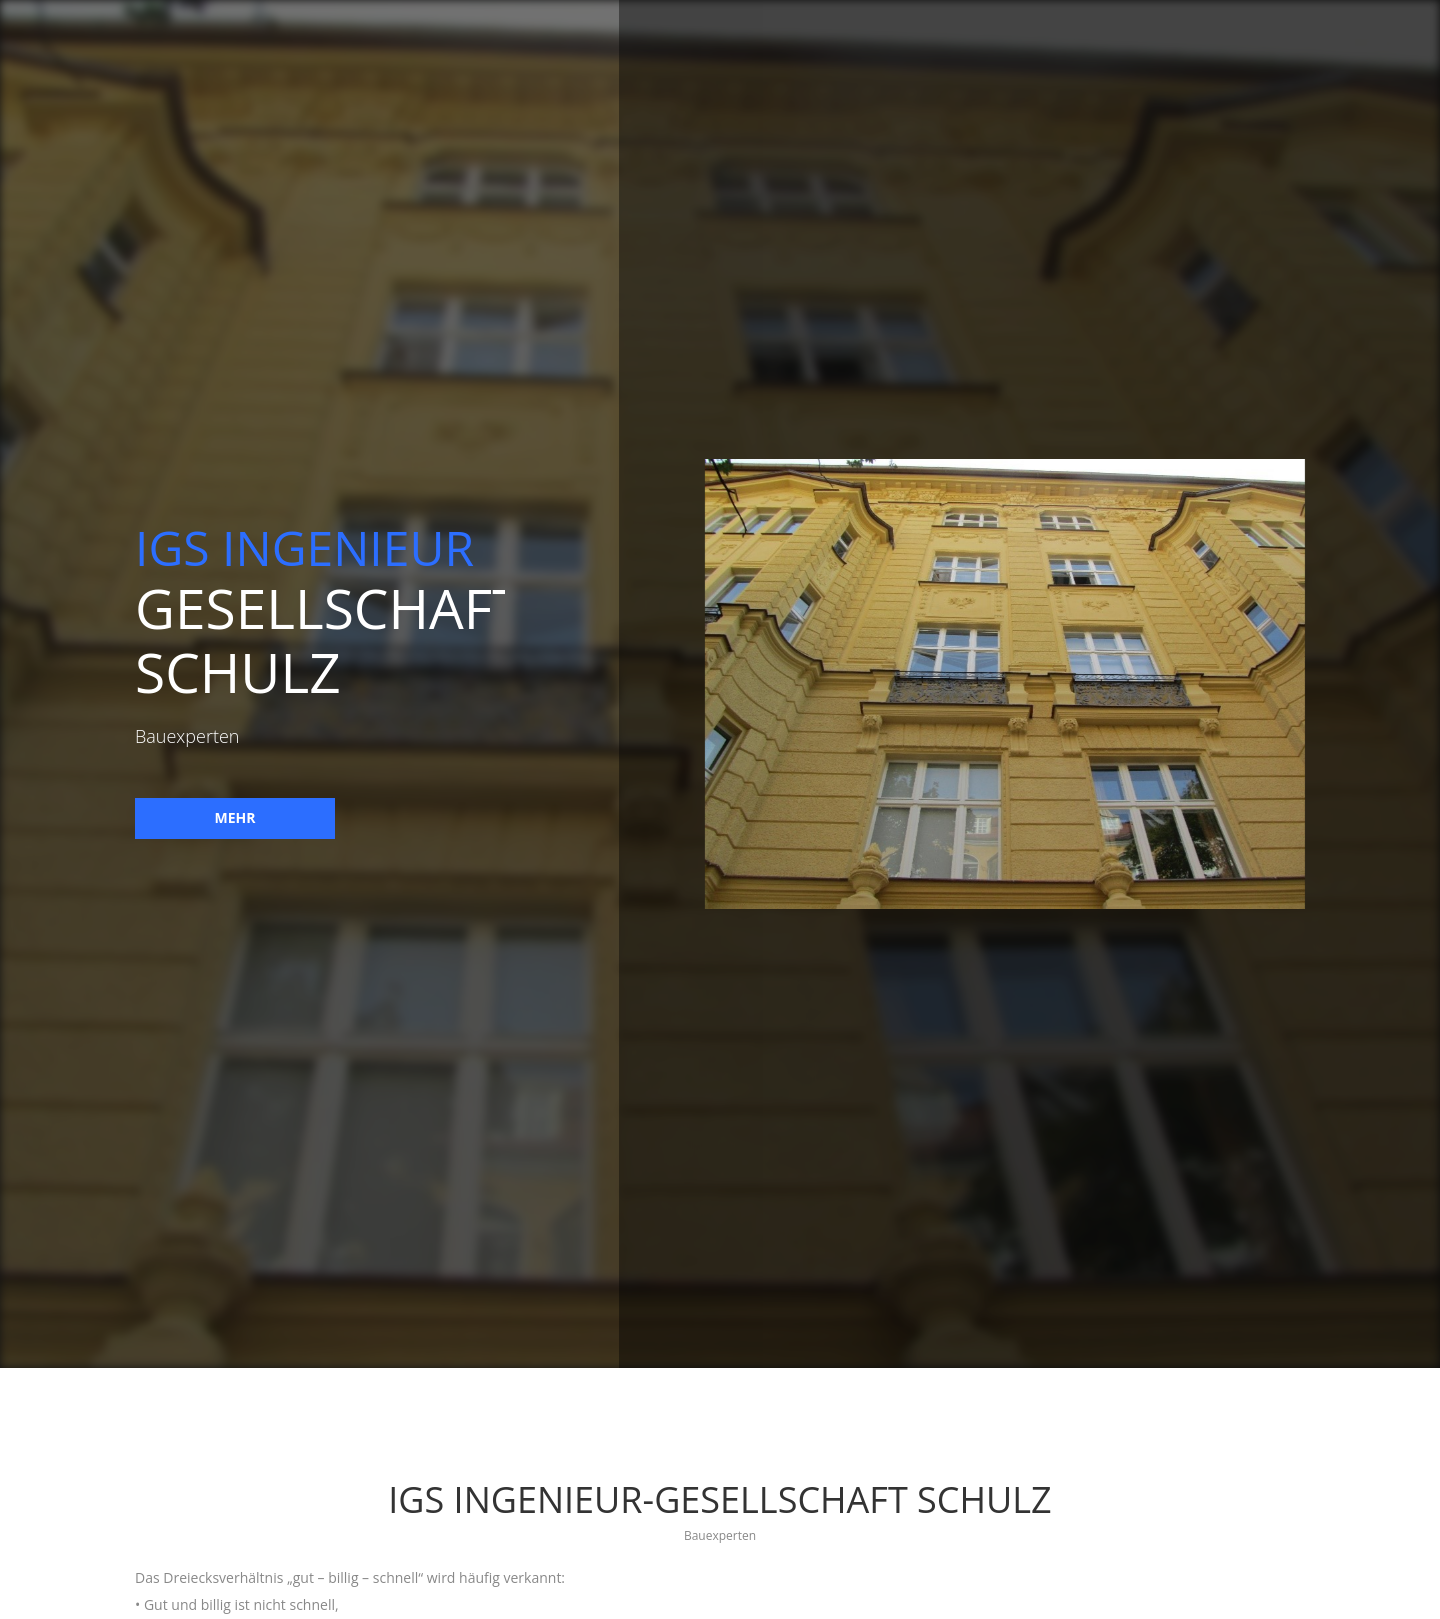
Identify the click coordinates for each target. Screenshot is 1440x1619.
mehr (233, 817)
